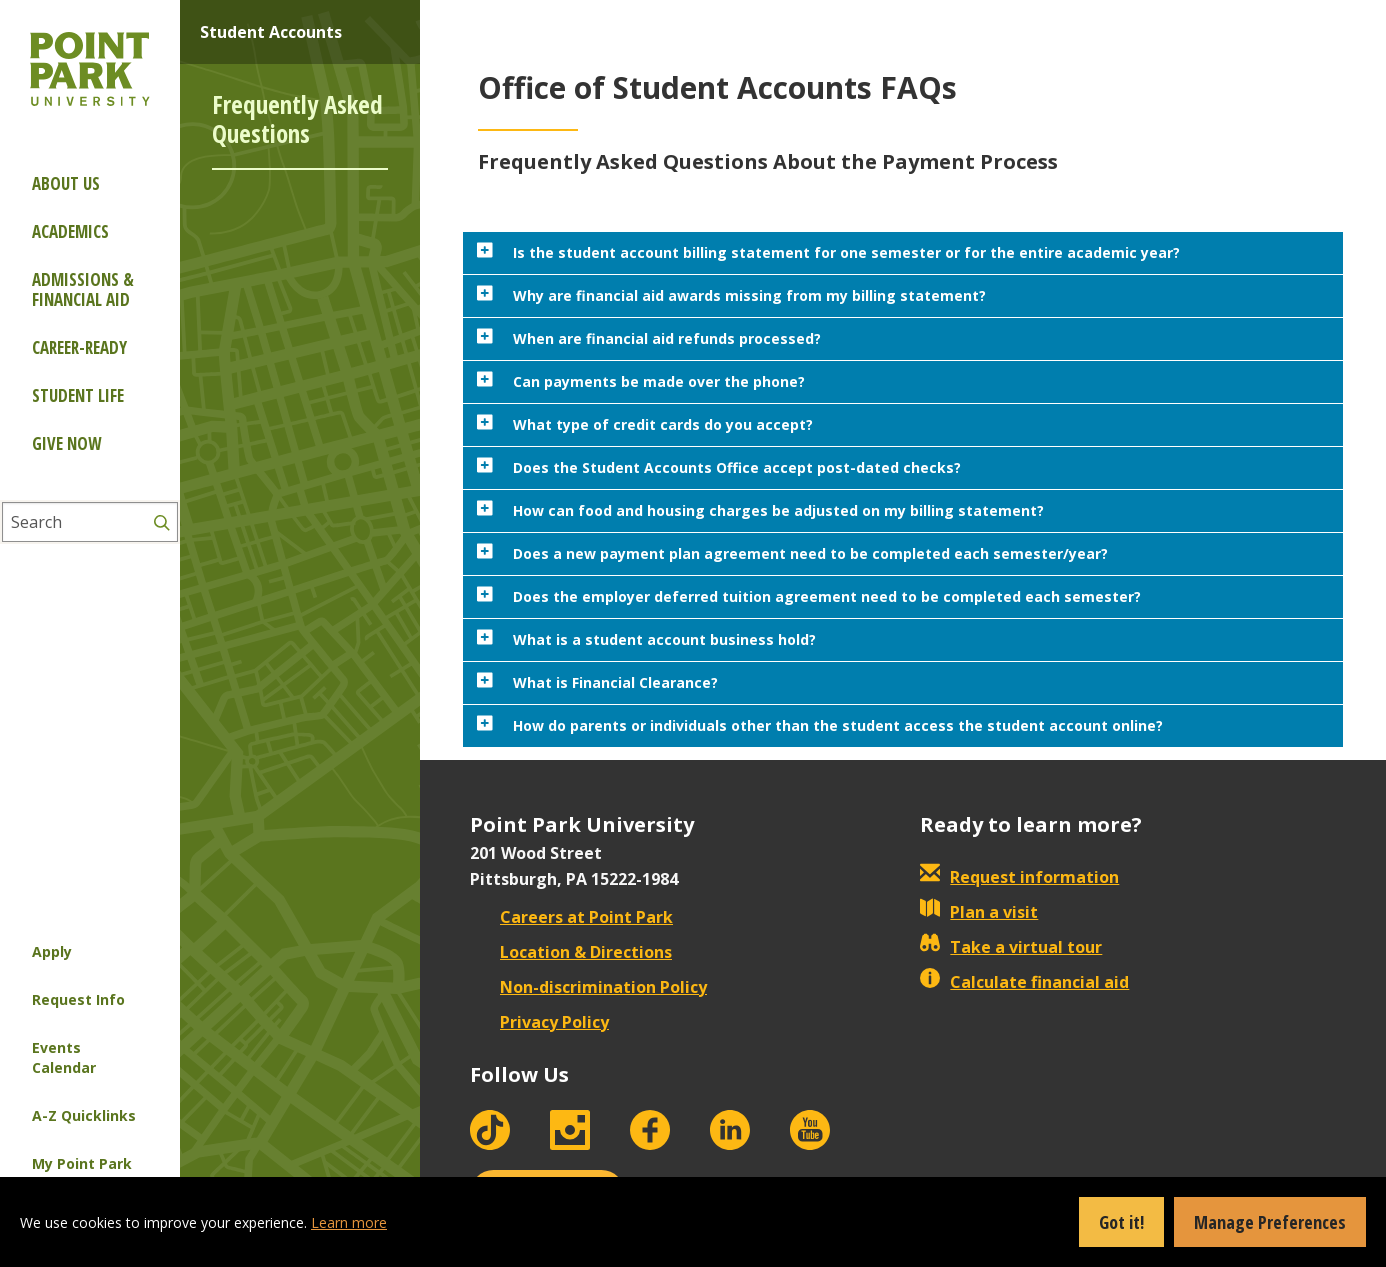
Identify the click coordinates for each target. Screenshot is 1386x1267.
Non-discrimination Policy (588, 987)
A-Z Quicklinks (84, 1115)
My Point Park (82, 1163)
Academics (70, 231)
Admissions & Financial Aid (83, 289)
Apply (52, 951)
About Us (66, 183)
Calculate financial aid (1024, 982)
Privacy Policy (539, 1022)
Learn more (349, 1222)
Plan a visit (979, 912)
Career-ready (79, 347)
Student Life (78, 395)
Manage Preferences (1270, 1222)
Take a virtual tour (1011, 947)
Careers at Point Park (571, 917)
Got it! (1121, 1222)
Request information (1019, 877)
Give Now (66, 443)
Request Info (78, 999)
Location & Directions (571, 952)
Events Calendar (64, 1057)
